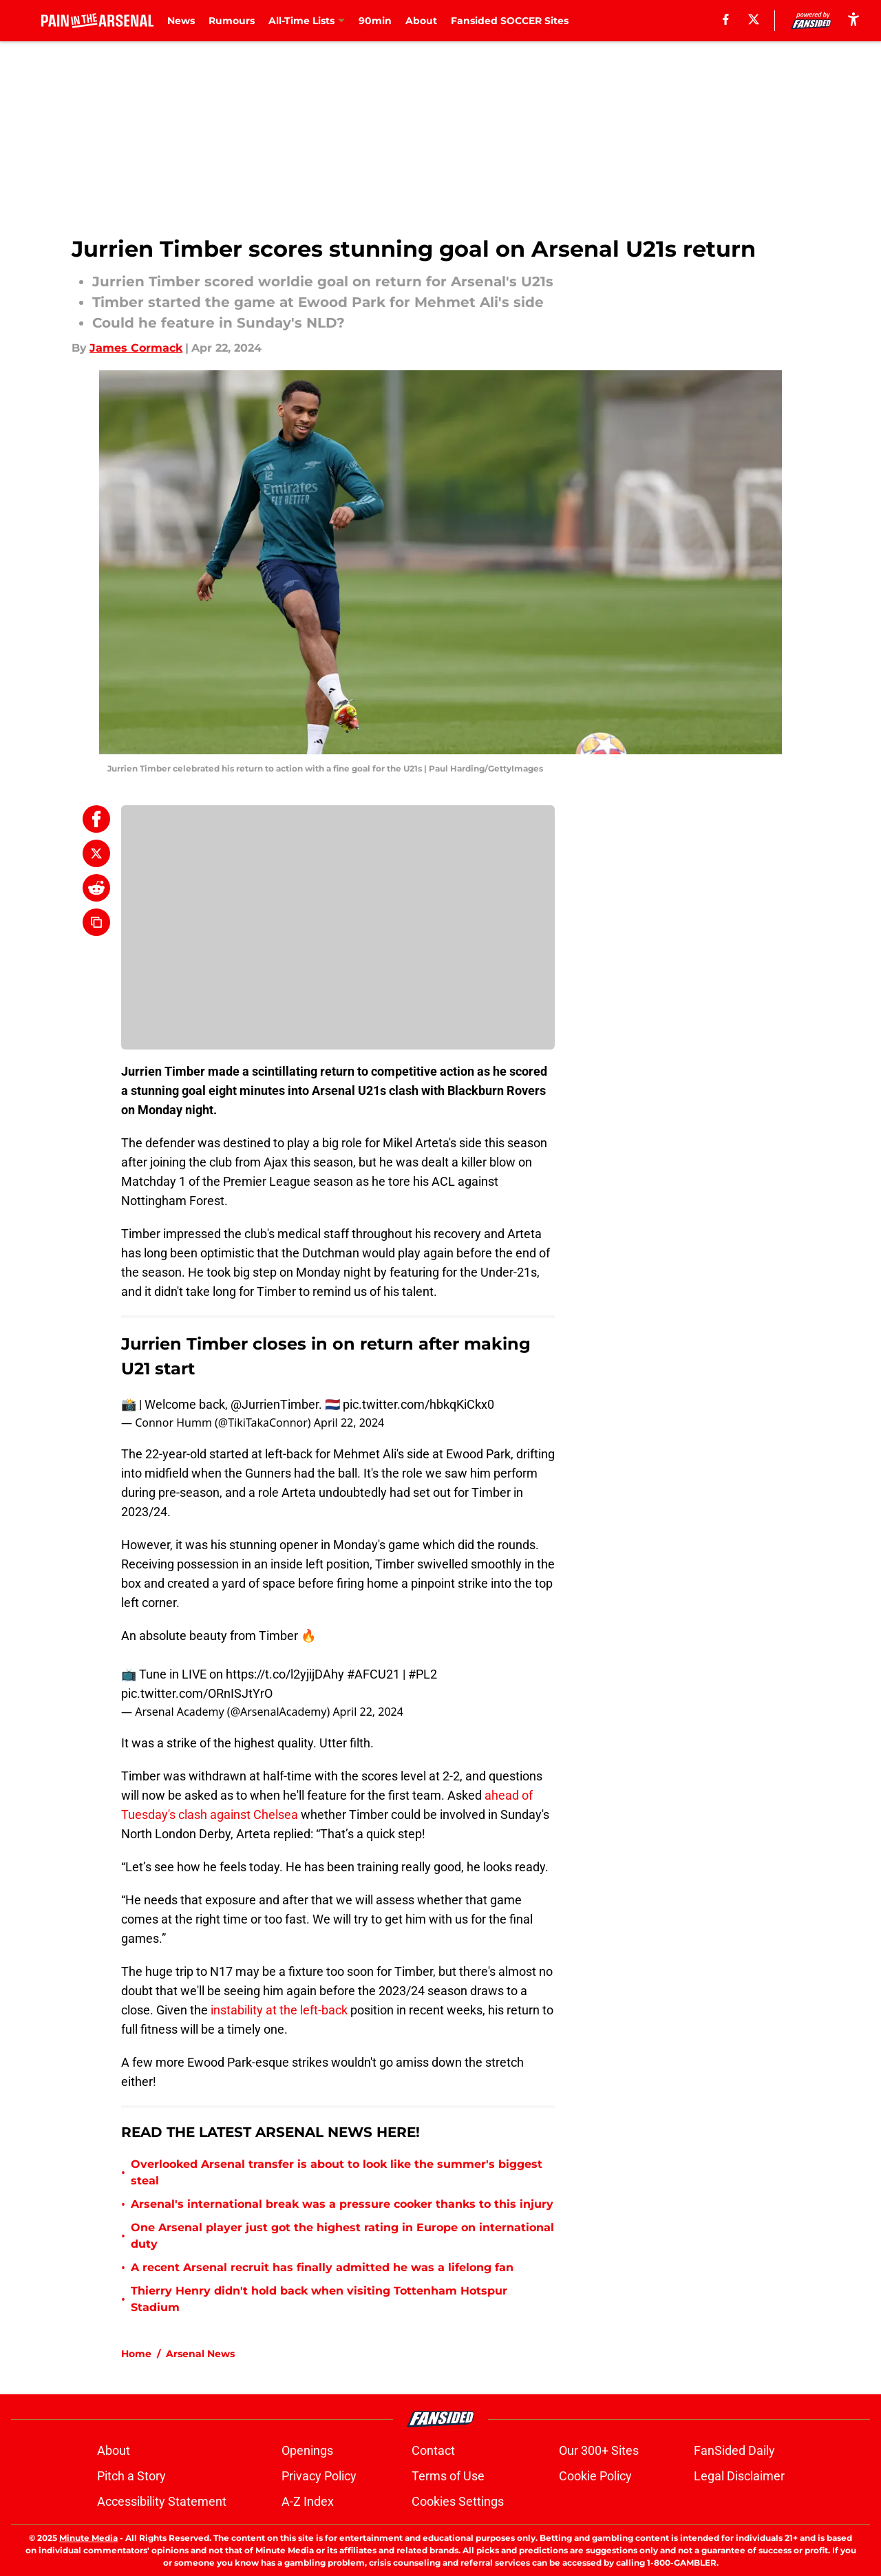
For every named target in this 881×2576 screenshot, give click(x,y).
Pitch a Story (131, 2476)
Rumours (232, 20)
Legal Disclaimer (739, 2476)
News (181, 20)
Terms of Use (448, 2476)
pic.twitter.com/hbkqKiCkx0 (418, 1404)
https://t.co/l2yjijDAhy (285, 1674)
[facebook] (726, 19)
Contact (433, 2450)
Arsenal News (200, 2354)
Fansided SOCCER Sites (510, 20)
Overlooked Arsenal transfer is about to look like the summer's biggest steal (336, 2172)
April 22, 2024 (349, 1422)
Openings (307, 2450)
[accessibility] (853, 19)
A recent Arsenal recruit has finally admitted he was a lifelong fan (322, 2267)
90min (375, 20)
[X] (753, 19)
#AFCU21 (373, 1674)
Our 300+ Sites (599, 2450)
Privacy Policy (319, 2476)
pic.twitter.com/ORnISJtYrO (197, 1693)
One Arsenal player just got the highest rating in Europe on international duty (342, 2235)
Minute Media (88, 2538)
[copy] (96, 922)
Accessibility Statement (161, 2501)
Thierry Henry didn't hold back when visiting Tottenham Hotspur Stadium (319, 2299)
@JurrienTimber (275, 1404)
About (421, 20)
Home (136, 2354)
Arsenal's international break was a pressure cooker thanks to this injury (342, 2204)
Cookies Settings (458, 2501)
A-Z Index (308, 2501)
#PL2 (422, 1674)
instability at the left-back (279, 2010)
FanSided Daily (734, 2450)
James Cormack (135, 347)
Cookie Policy (595, 2476)
